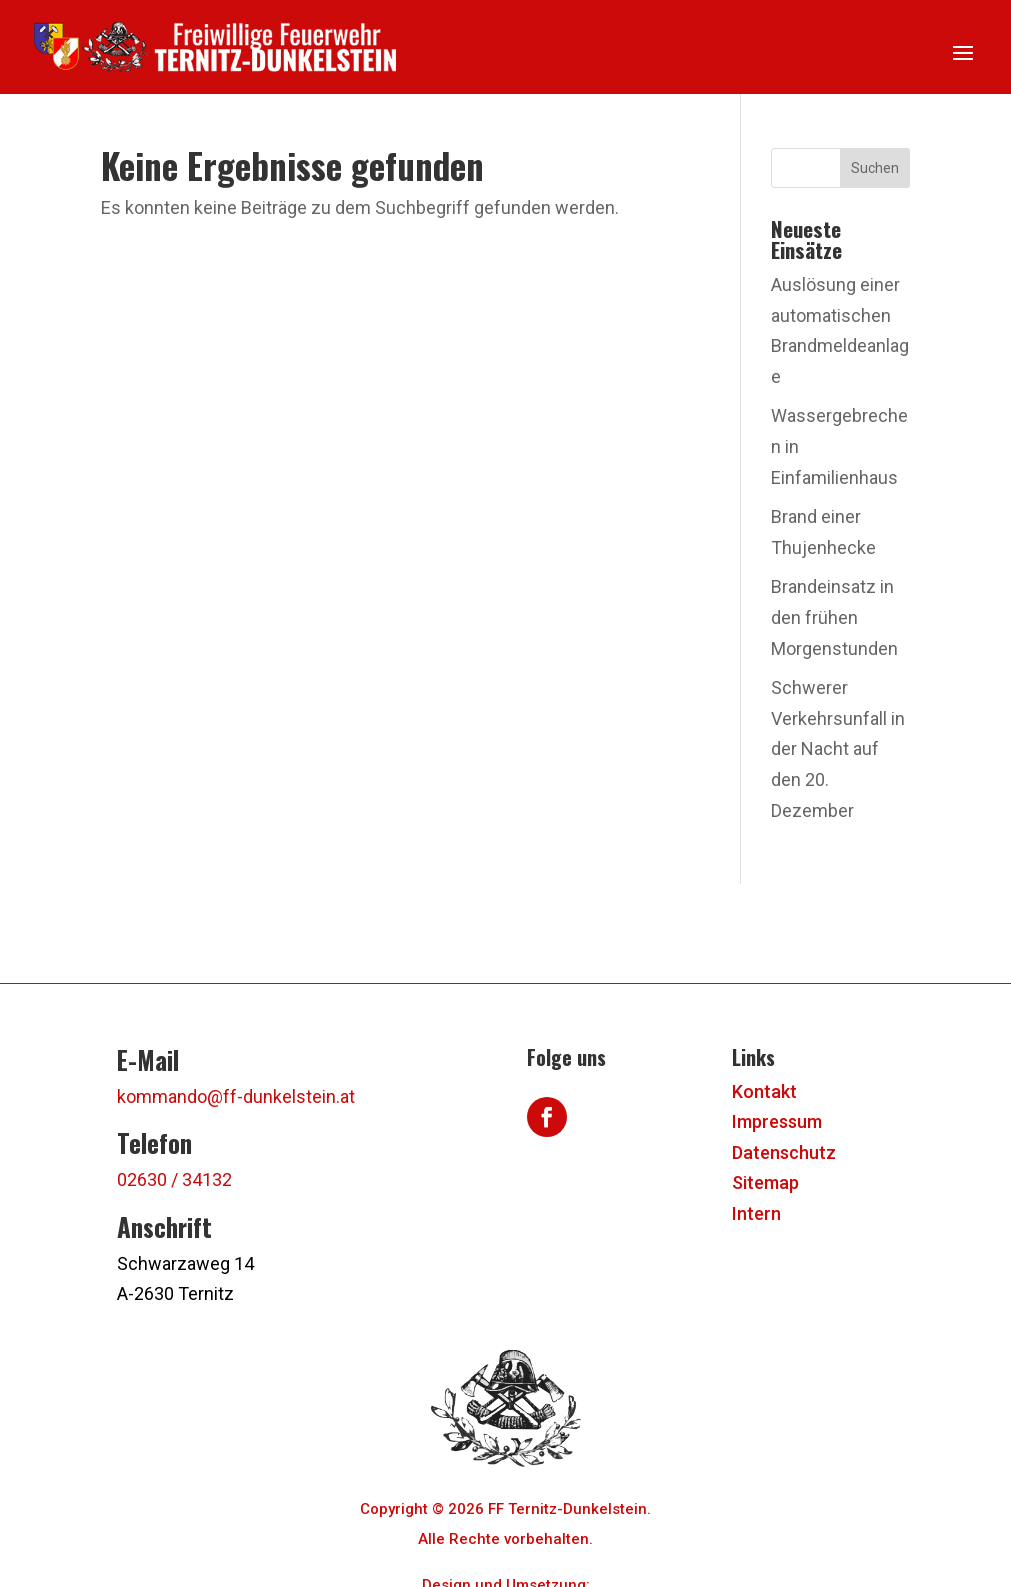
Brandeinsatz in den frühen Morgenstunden (834, 617)
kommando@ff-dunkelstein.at (236, 1096)
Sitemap (765, 1182)
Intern (756, 1213)
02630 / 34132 (174, 1179)
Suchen (875, 168)
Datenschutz (784, 1152)
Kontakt (764, 1091)
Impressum (777, 1121)
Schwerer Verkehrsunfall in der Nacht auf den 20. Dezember (838, 748)
